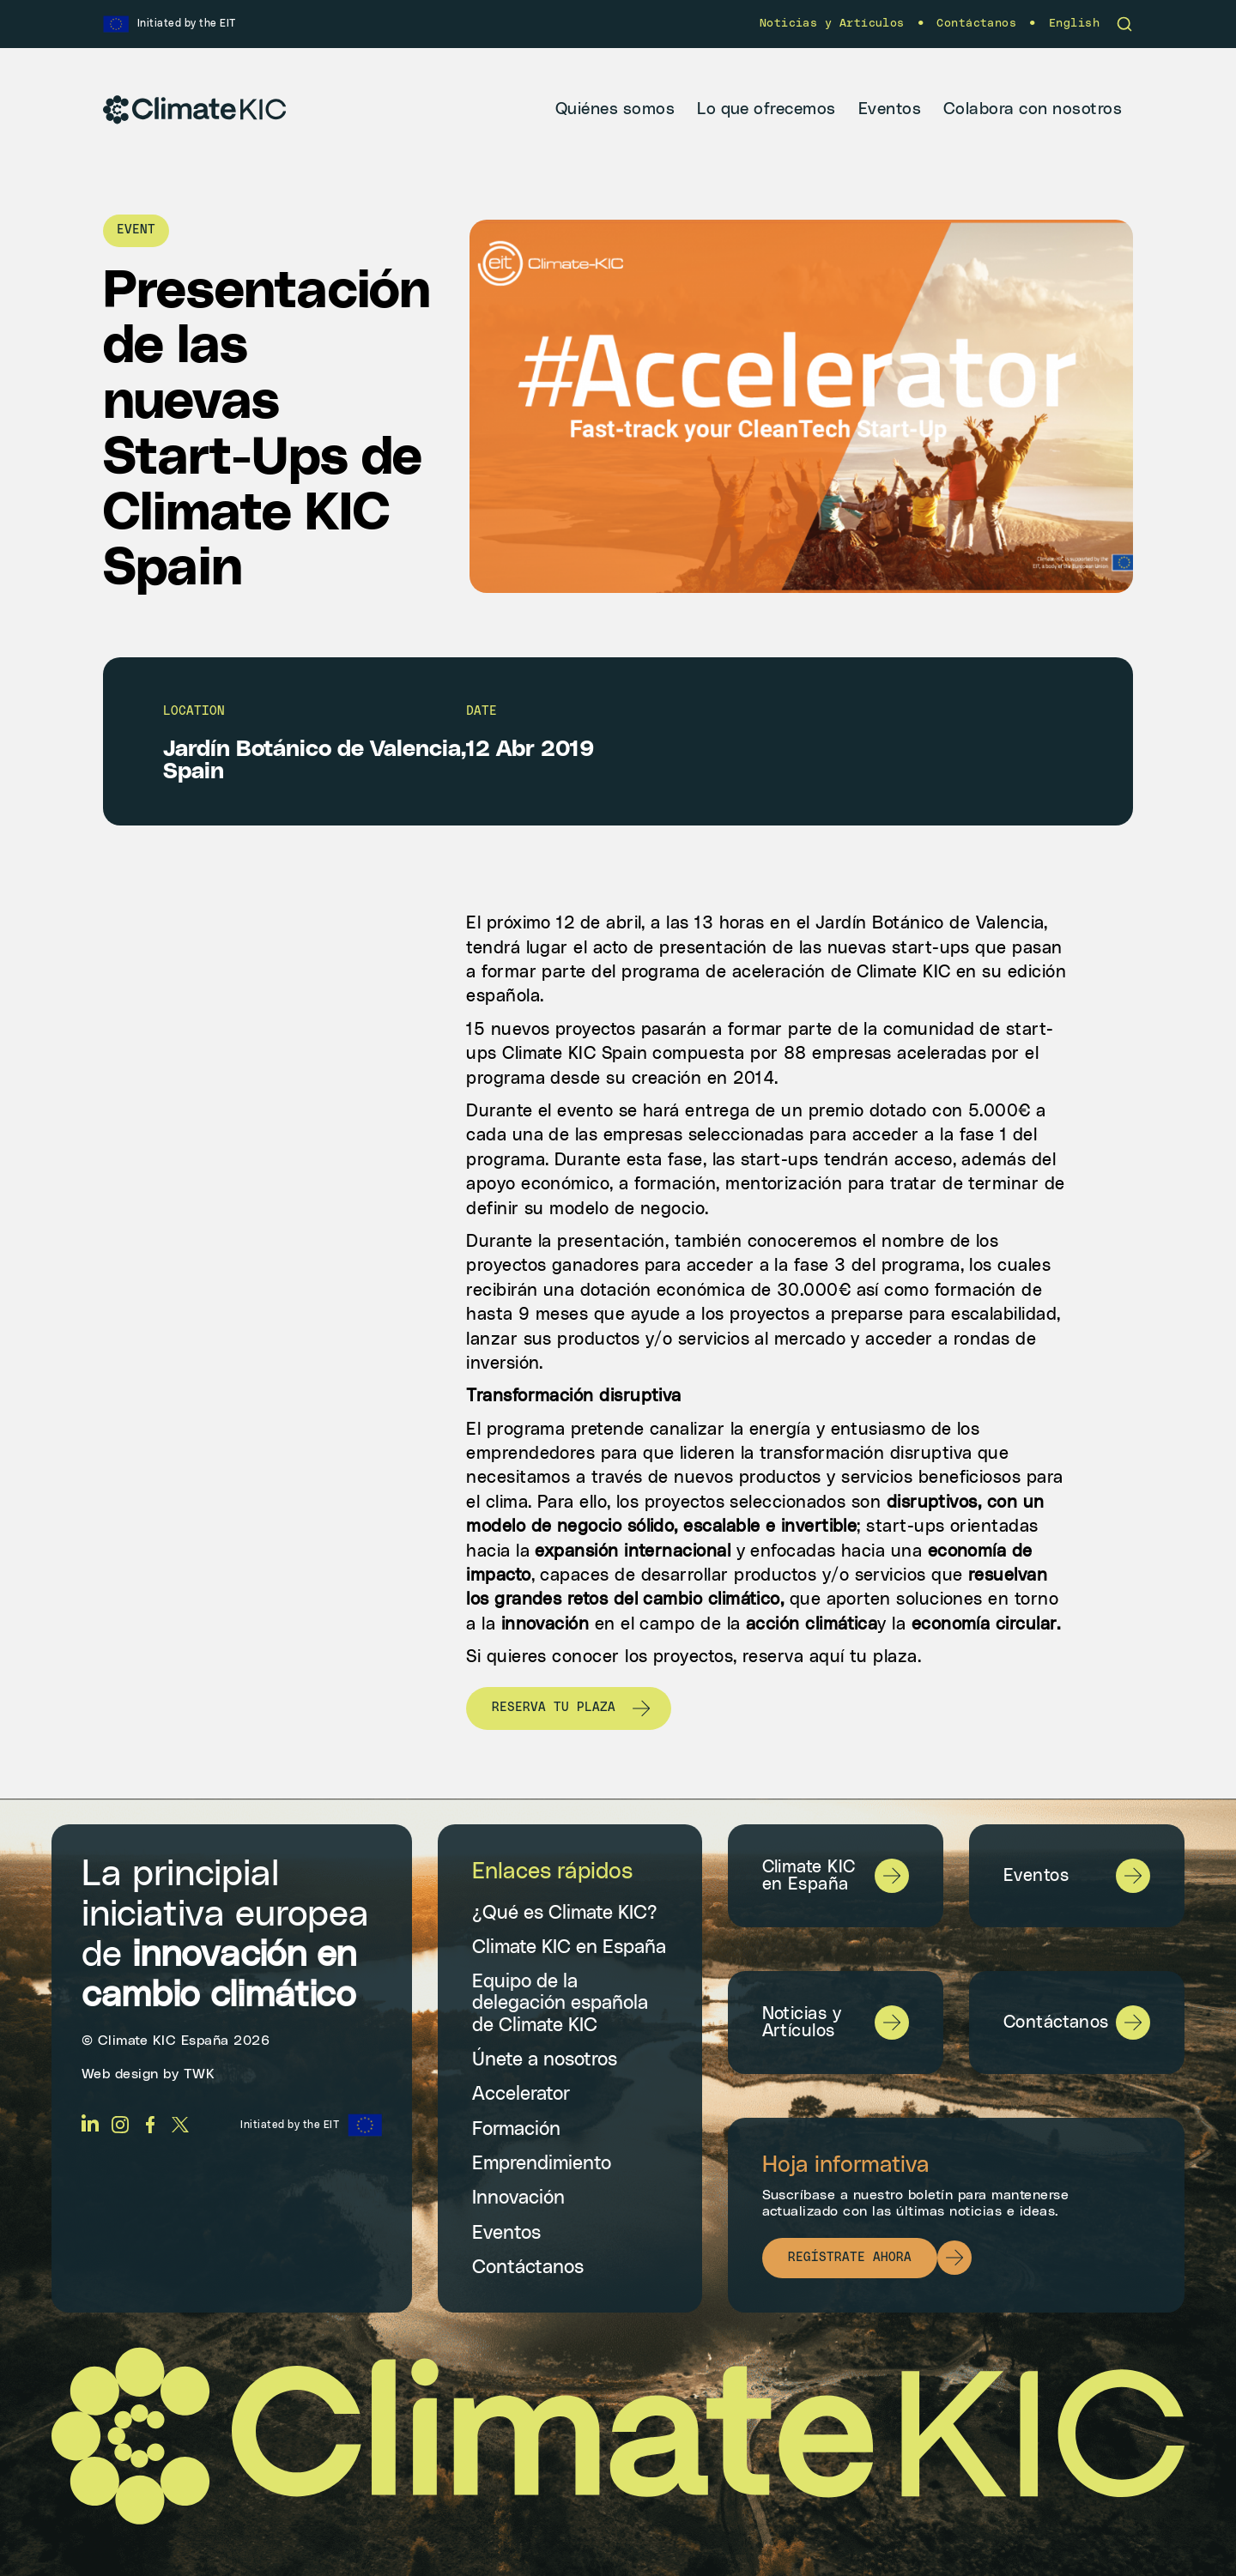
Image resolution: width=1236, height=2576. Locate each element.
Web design (120, 2074)
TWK (199, 2074)
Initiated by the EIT (289, 2124)
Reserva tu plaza (553, 1708)
